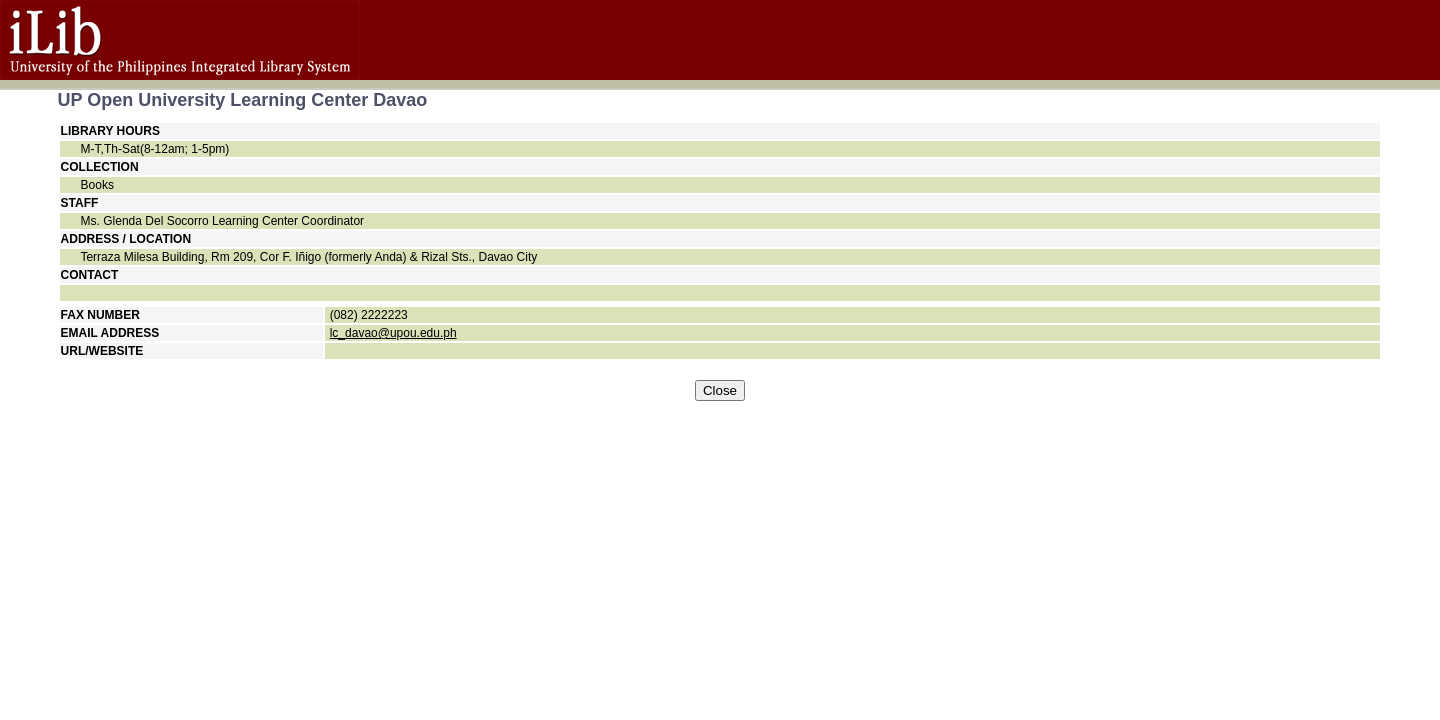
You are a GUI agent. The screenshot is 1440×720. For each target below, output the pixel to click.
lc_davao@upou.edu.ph (393, 333)
